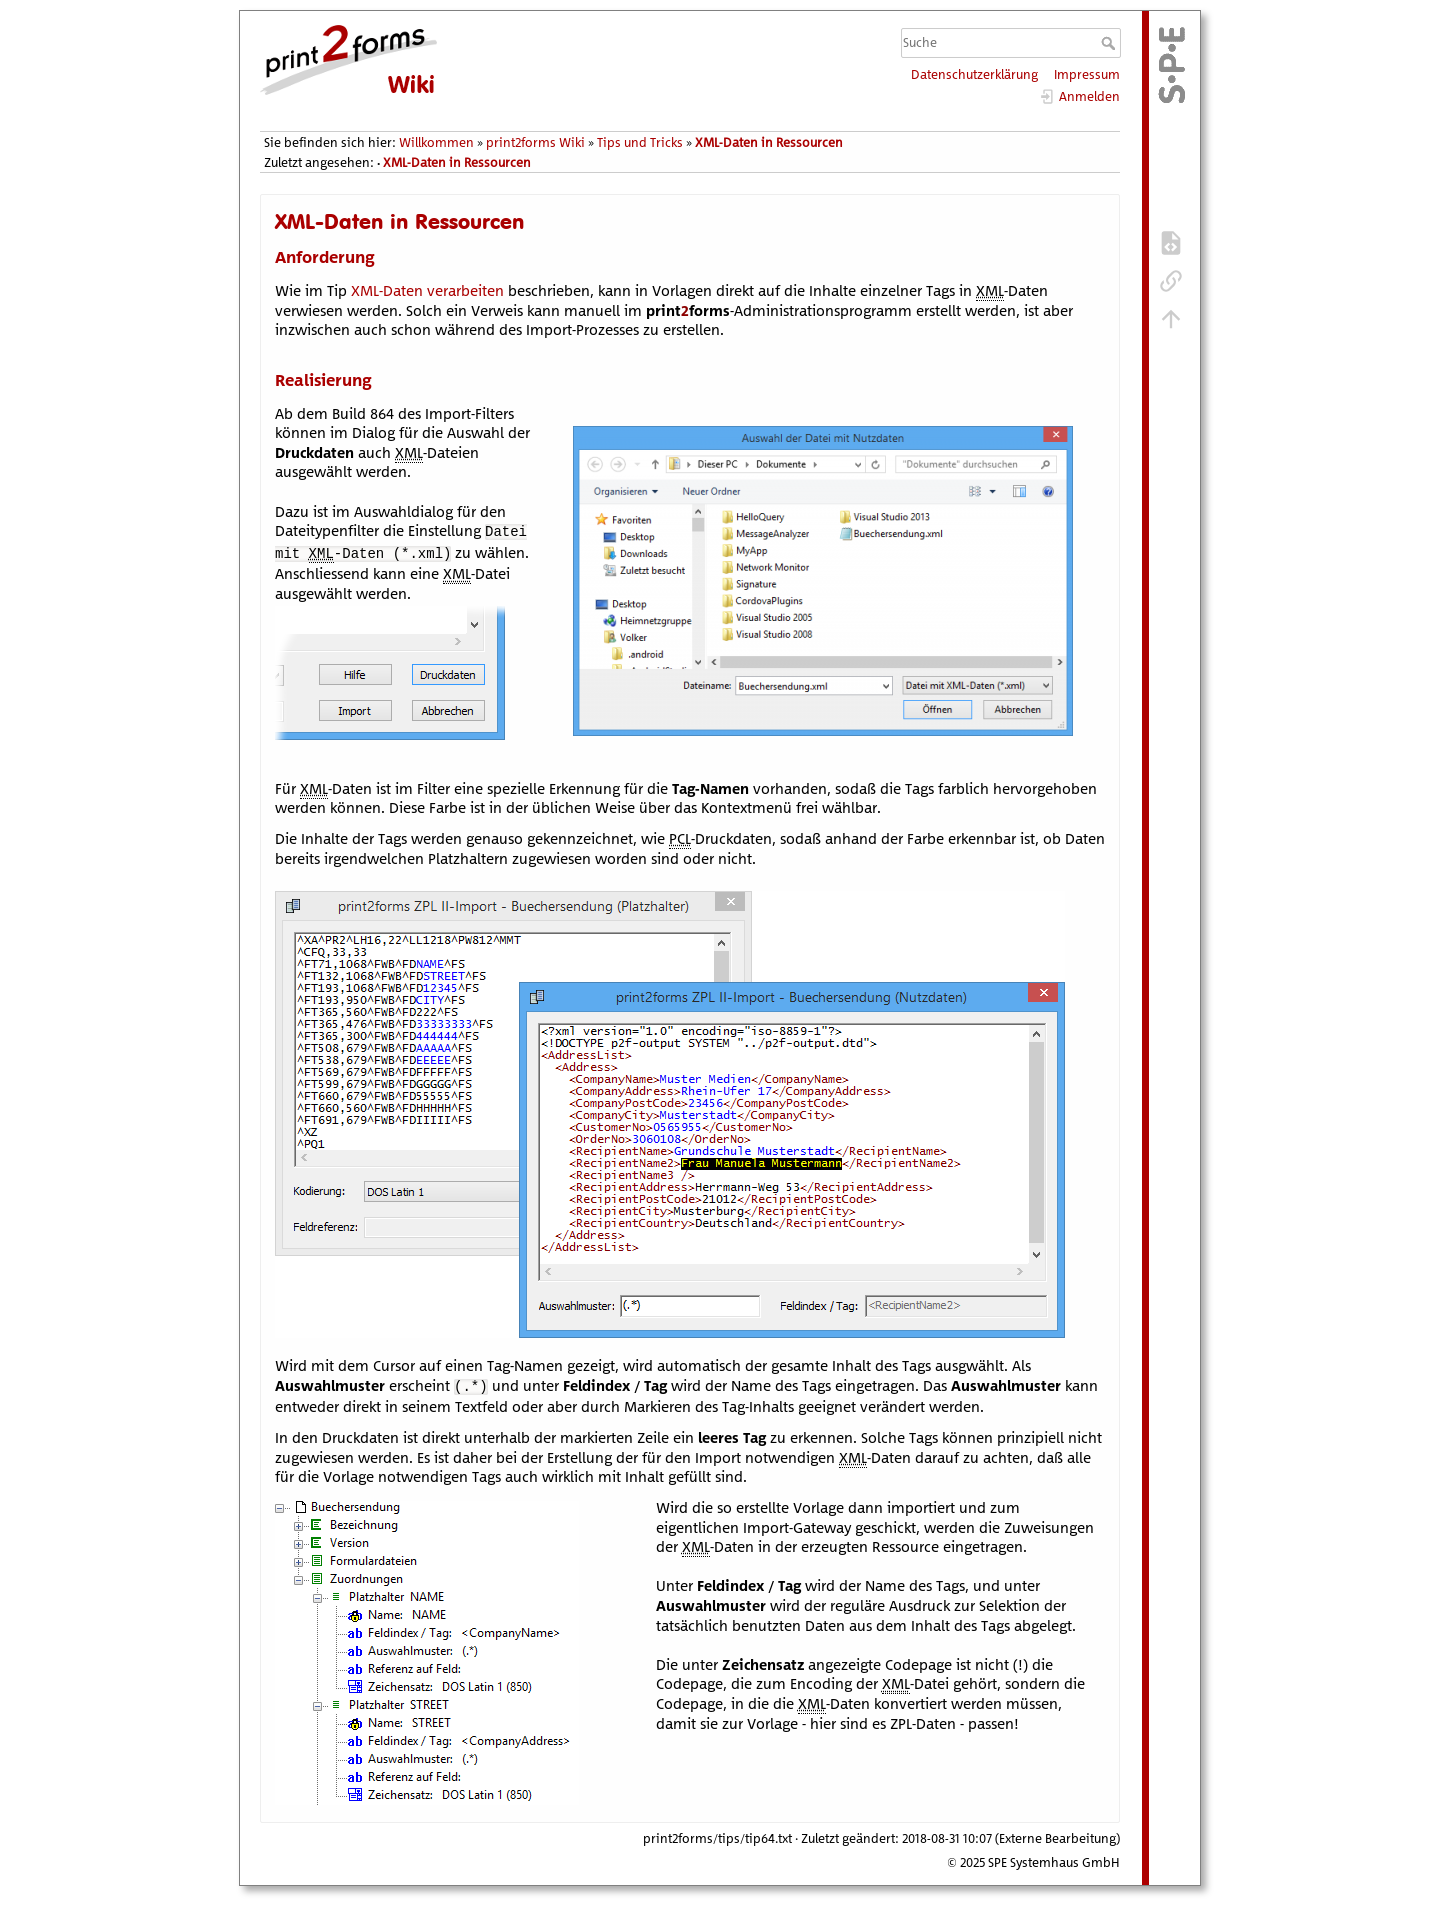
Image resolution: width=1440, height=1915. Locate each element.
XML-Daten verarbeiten (427, 290)
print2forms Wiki (535, 142)
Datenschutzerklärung (974, 74)
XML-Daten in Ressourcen (769, 142)
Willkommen (436, 142)
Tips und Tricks (640, 142)
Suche (1110, 43)
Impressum (1087, 74)
